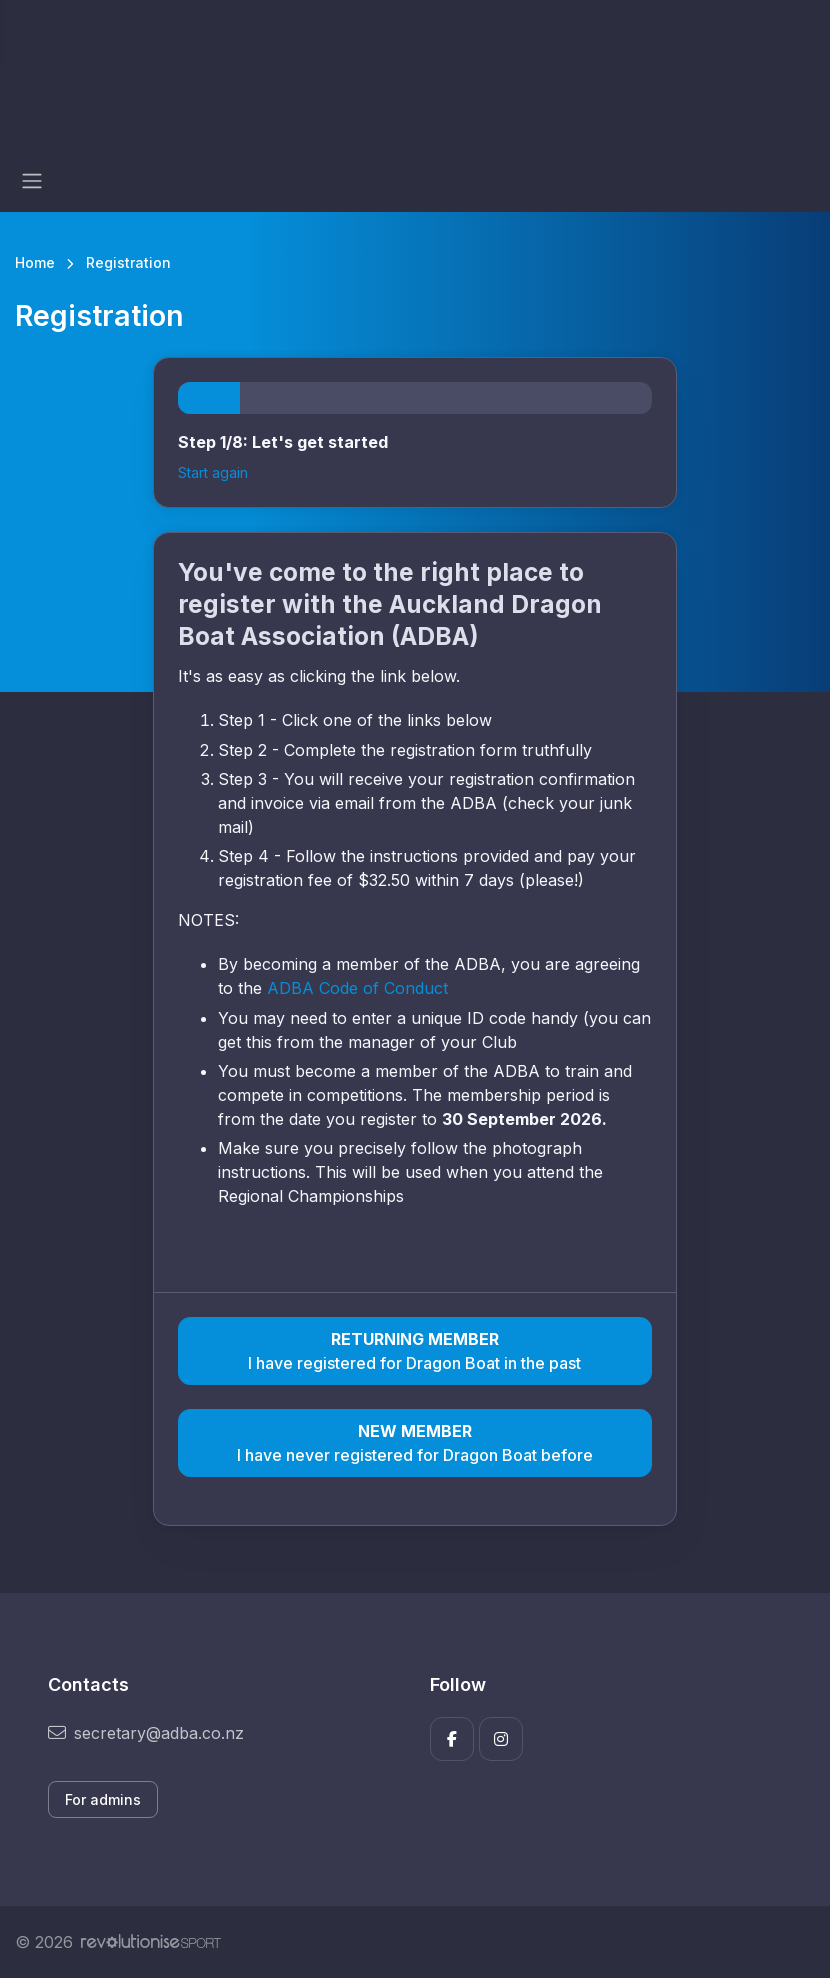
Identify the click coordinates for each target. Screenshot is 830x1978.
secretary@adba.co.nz (146, 1733)
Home (35, 262)
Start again (213, 472)
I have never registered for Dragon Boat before (414, 1442)
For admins (103, 1799)
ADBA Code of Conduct (360, 988)
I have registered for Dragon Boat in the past (414, 1350)
